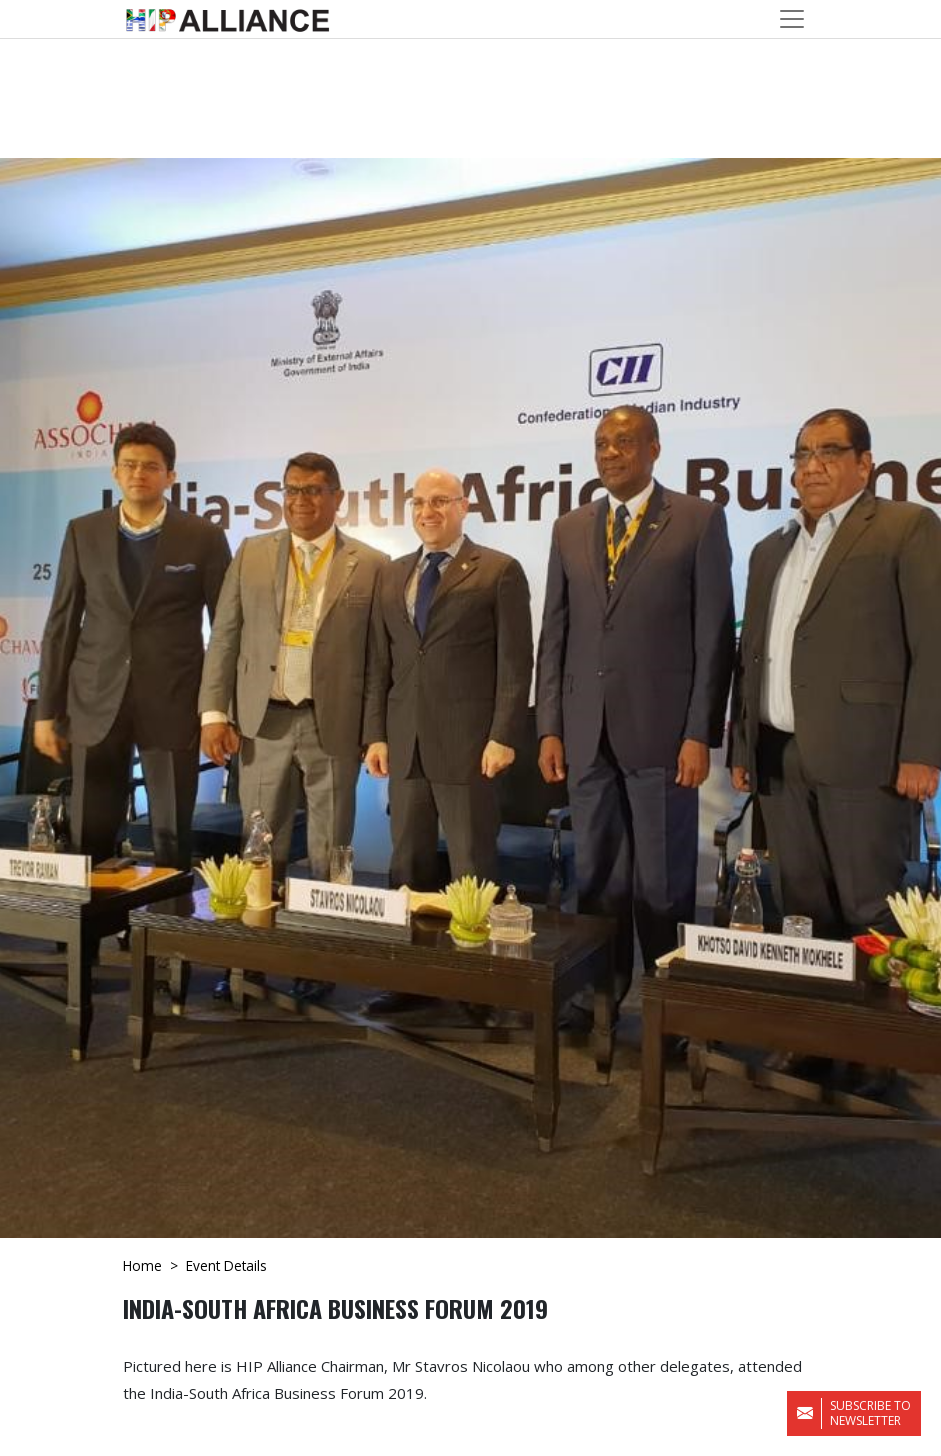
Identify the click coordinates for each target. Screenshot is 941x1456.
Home (142, 1265)
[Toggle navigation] (792, 19)
